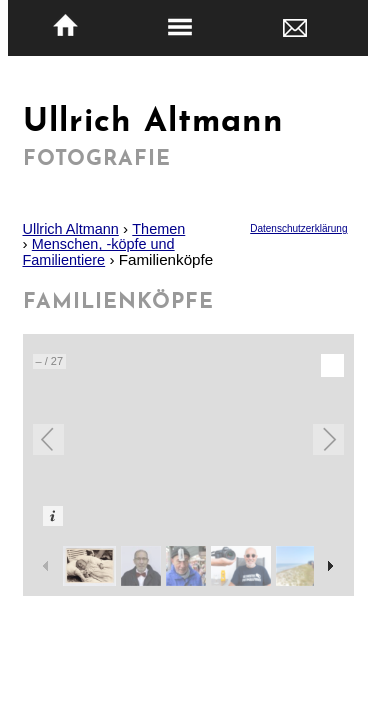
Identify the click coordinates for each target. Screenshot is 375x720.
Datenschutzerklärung (298, 228)
